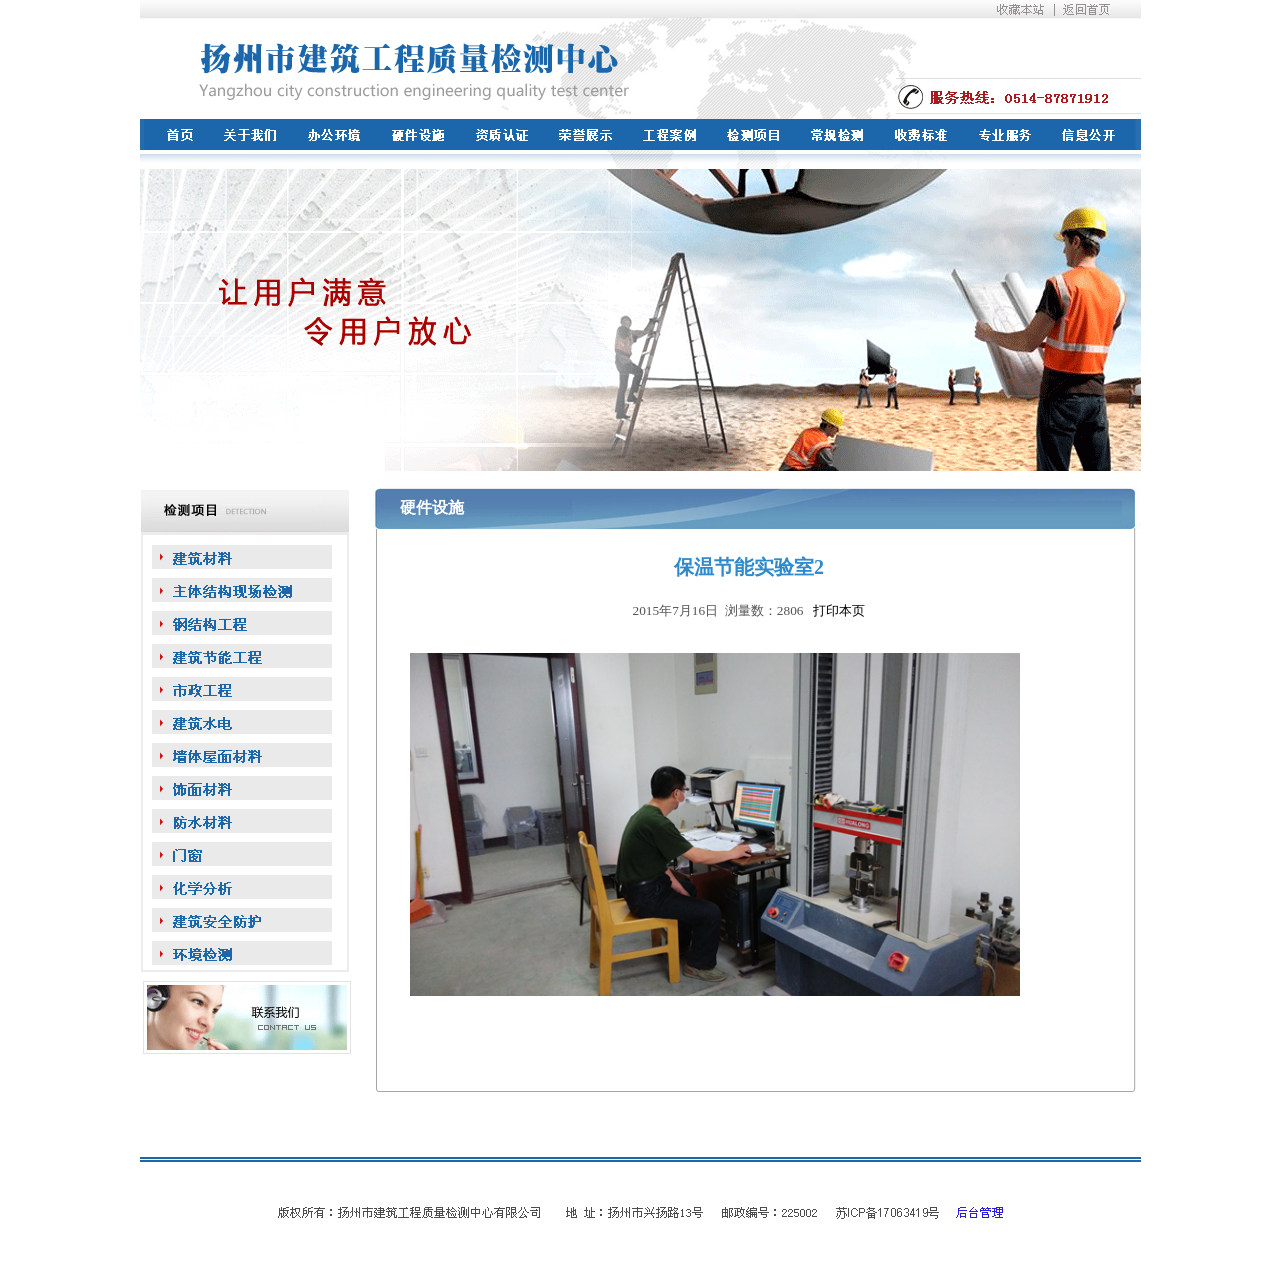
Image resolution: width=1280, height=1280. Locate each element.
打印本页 (836, 610)
